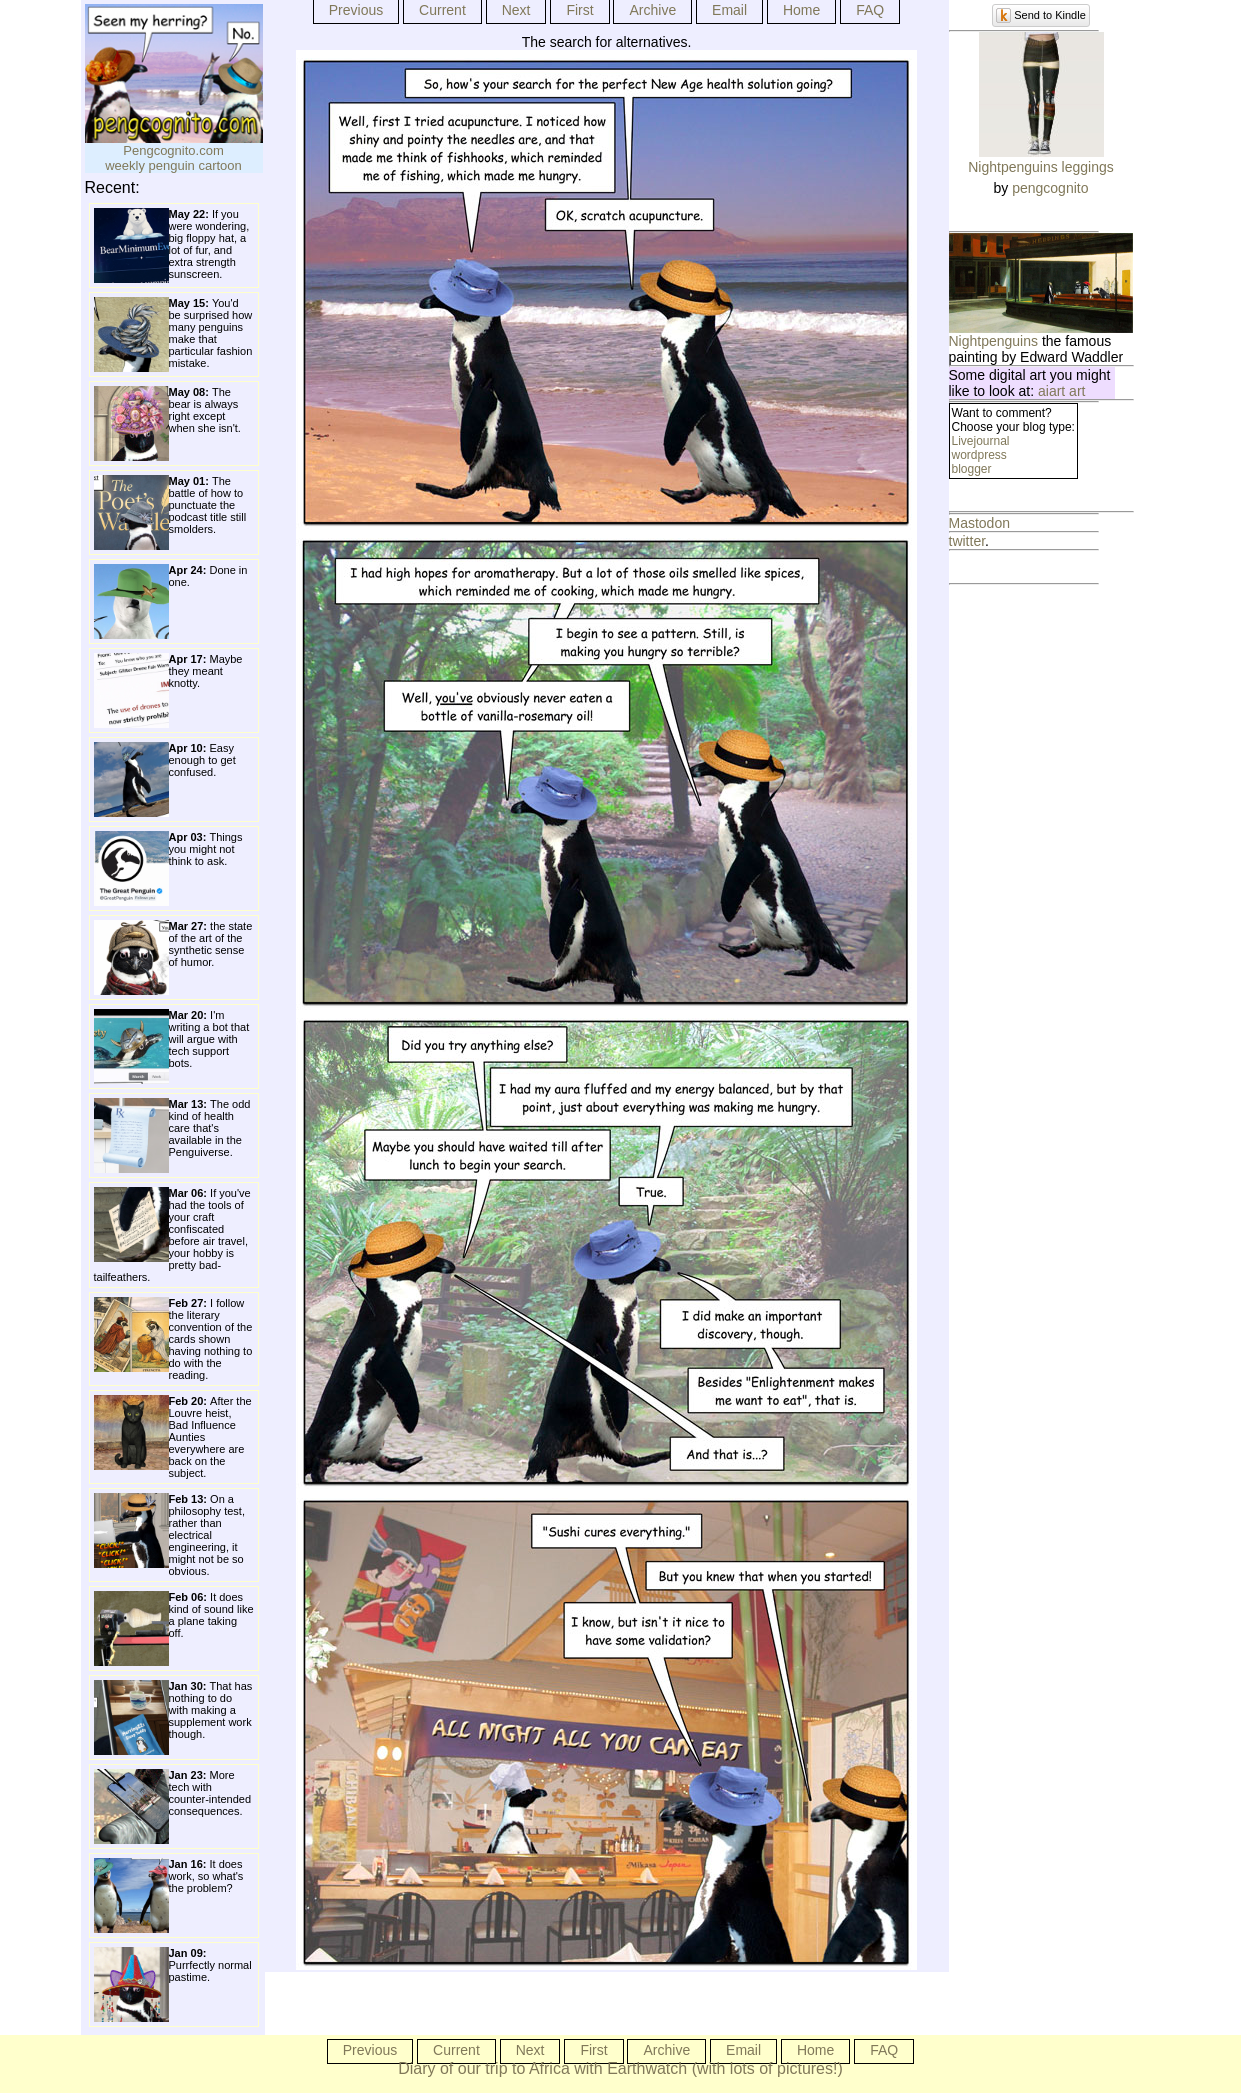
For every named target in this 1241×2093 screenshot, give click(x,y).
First (579, 10)
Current (442, 10)
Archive (652, 10)
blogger (972, 469)
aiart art (1061, 391)
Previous (356, 10)
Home (801, 10)
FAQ (870, 10)
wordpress (979, 455)
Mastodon (979, 523)
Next (516, 10)
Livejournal (981, 441)
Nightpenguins (994, 341)
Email (729, 10)
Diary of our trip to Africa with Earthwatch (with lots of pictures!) (620, 2068)
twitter (967, 541)
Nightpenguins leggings (1041, 167)
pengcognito (1050, 188)
